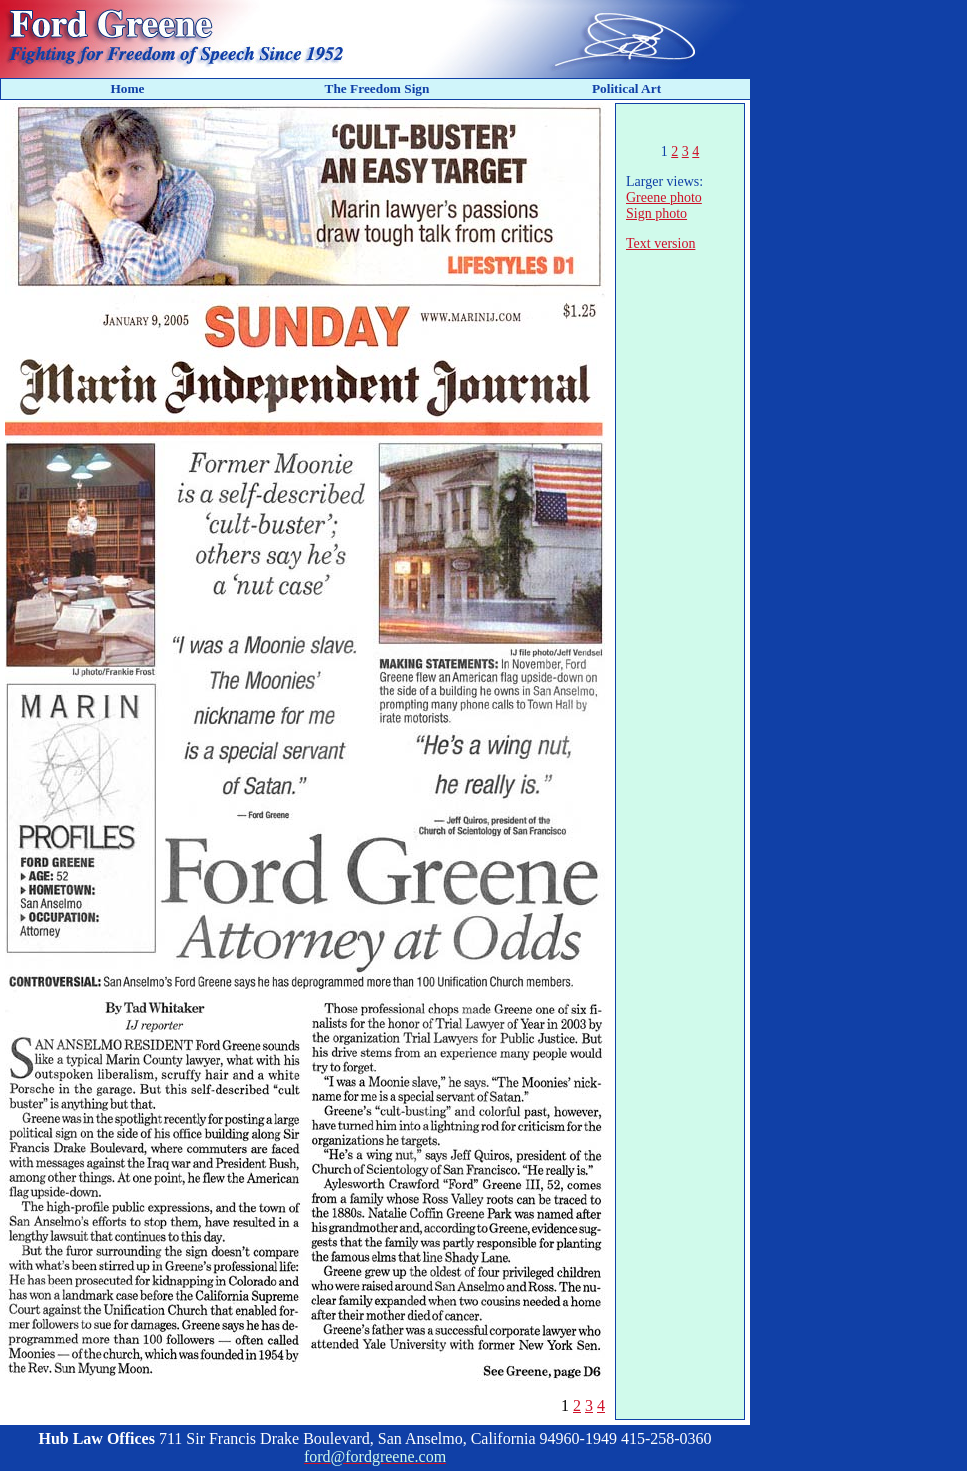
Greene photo (664, 197)
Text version (660, 243)
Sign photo (656, 213)
